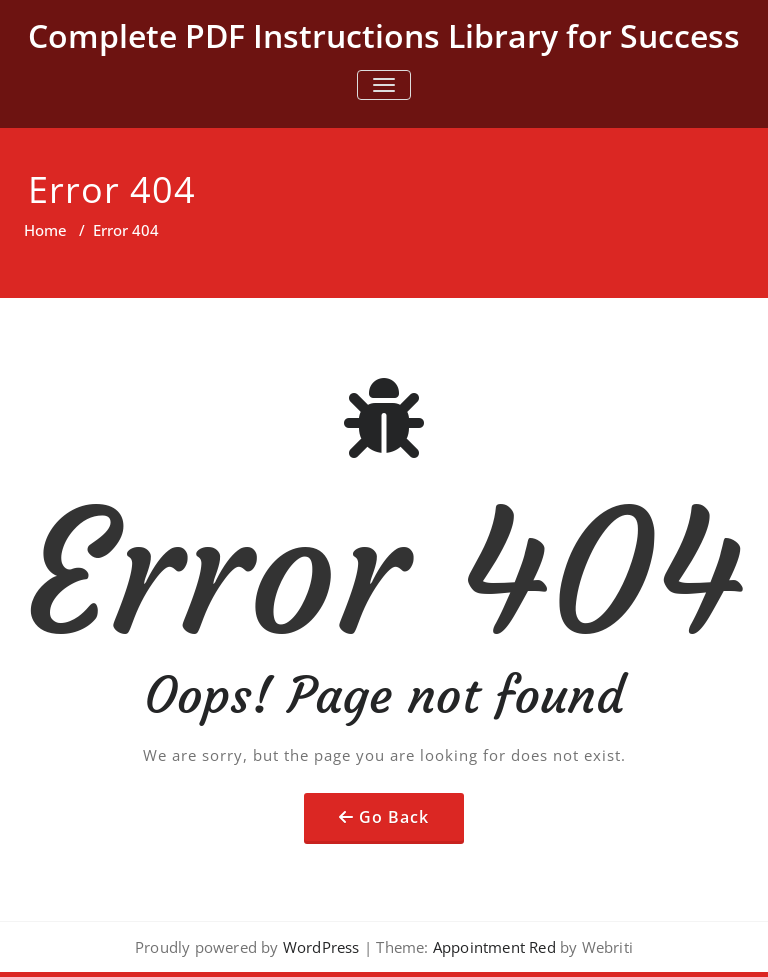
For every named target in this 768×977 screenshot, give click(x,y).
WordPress (321, 947)
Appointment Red (492, 947)
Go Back (394, 817)
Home (45, 230)
